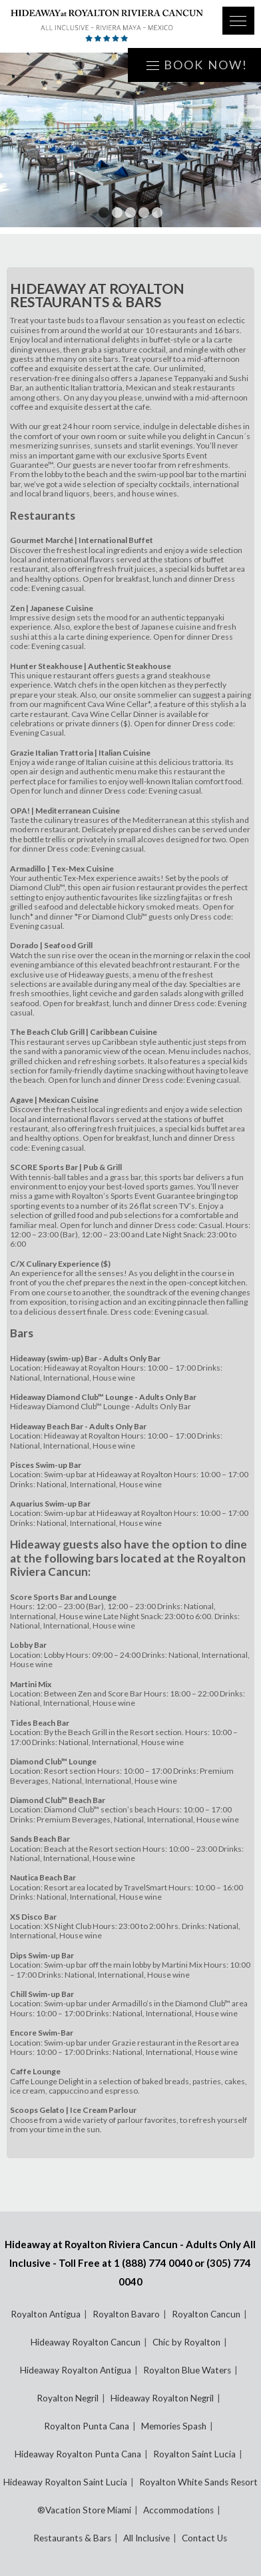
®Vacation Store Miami (84, 2510)
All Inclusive (146, 2538)
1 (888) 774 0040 (153, 2263)
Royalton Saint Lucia (194, 2454)
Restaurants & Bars (72, 2538)
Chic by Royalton (186, 2342)
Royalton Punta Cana (86, 2426)
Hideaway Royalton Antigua (75, 2370)
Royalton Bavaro (126, 2314)
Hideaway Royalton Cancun (85, 2342)
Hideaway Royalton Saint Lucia (65, 2482)
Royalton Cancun (206, 2314)
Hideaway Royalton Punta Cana (78, 2454)
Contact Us (204, 2538)
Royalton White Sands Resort (198, 2482)
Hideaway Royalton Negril (162, 2398)
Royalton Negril (68, 2398)
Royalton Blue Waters (187, 2370)
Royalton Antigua (46, 2314)
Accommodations (178, 2510)
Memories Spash (173, 2426)
